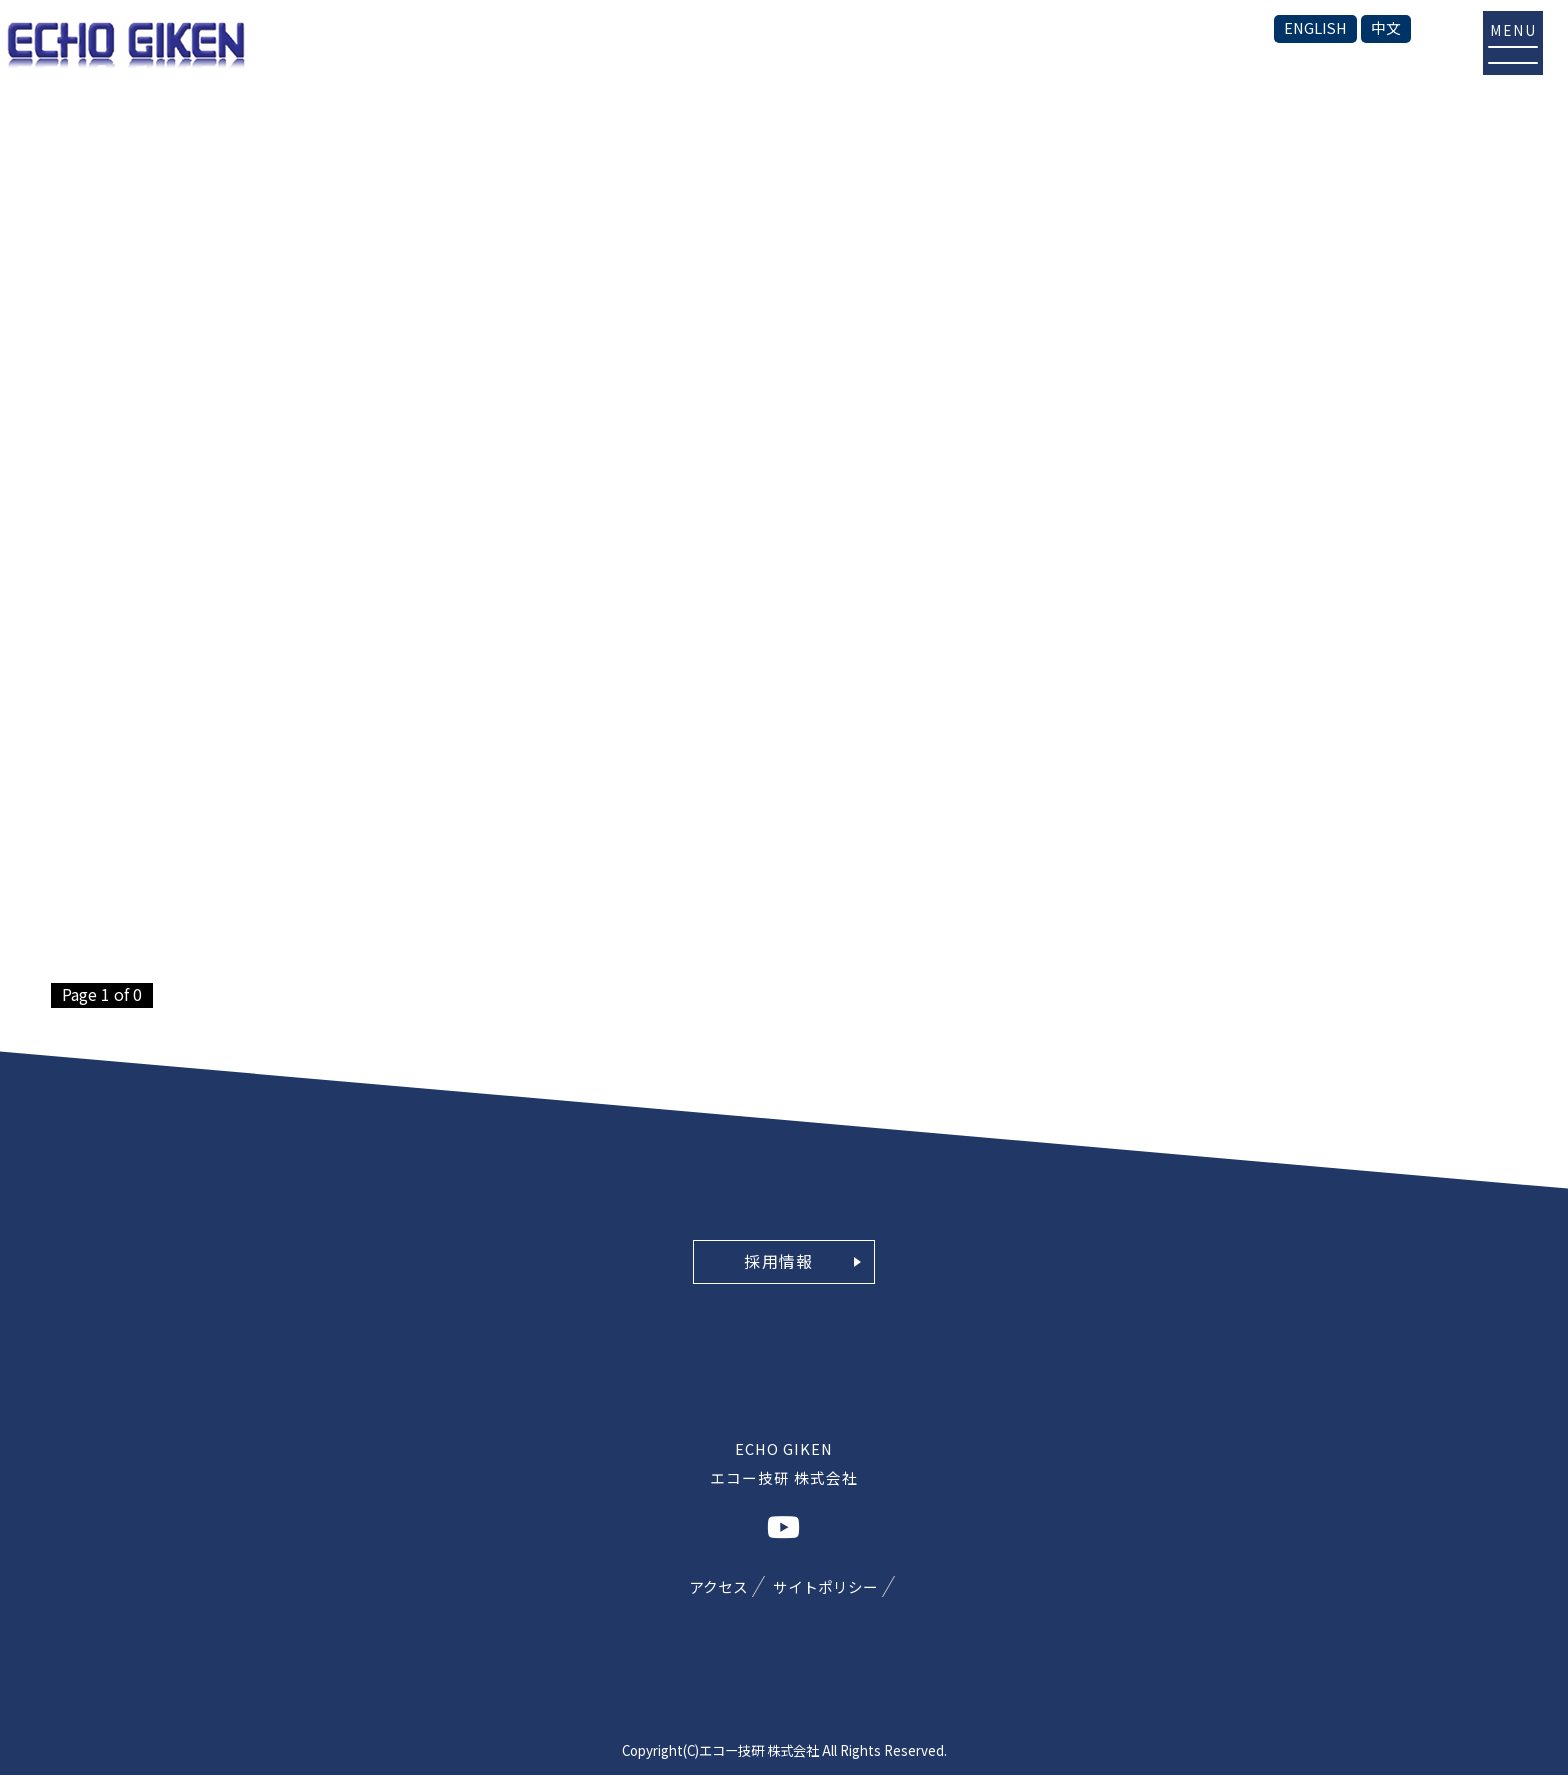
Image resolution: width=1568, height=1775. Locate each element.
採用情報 (778, 1261)
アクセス (718, 1586)
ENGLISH (1315, 27)
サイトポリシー (825, 1586)
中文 (1386, 27)
